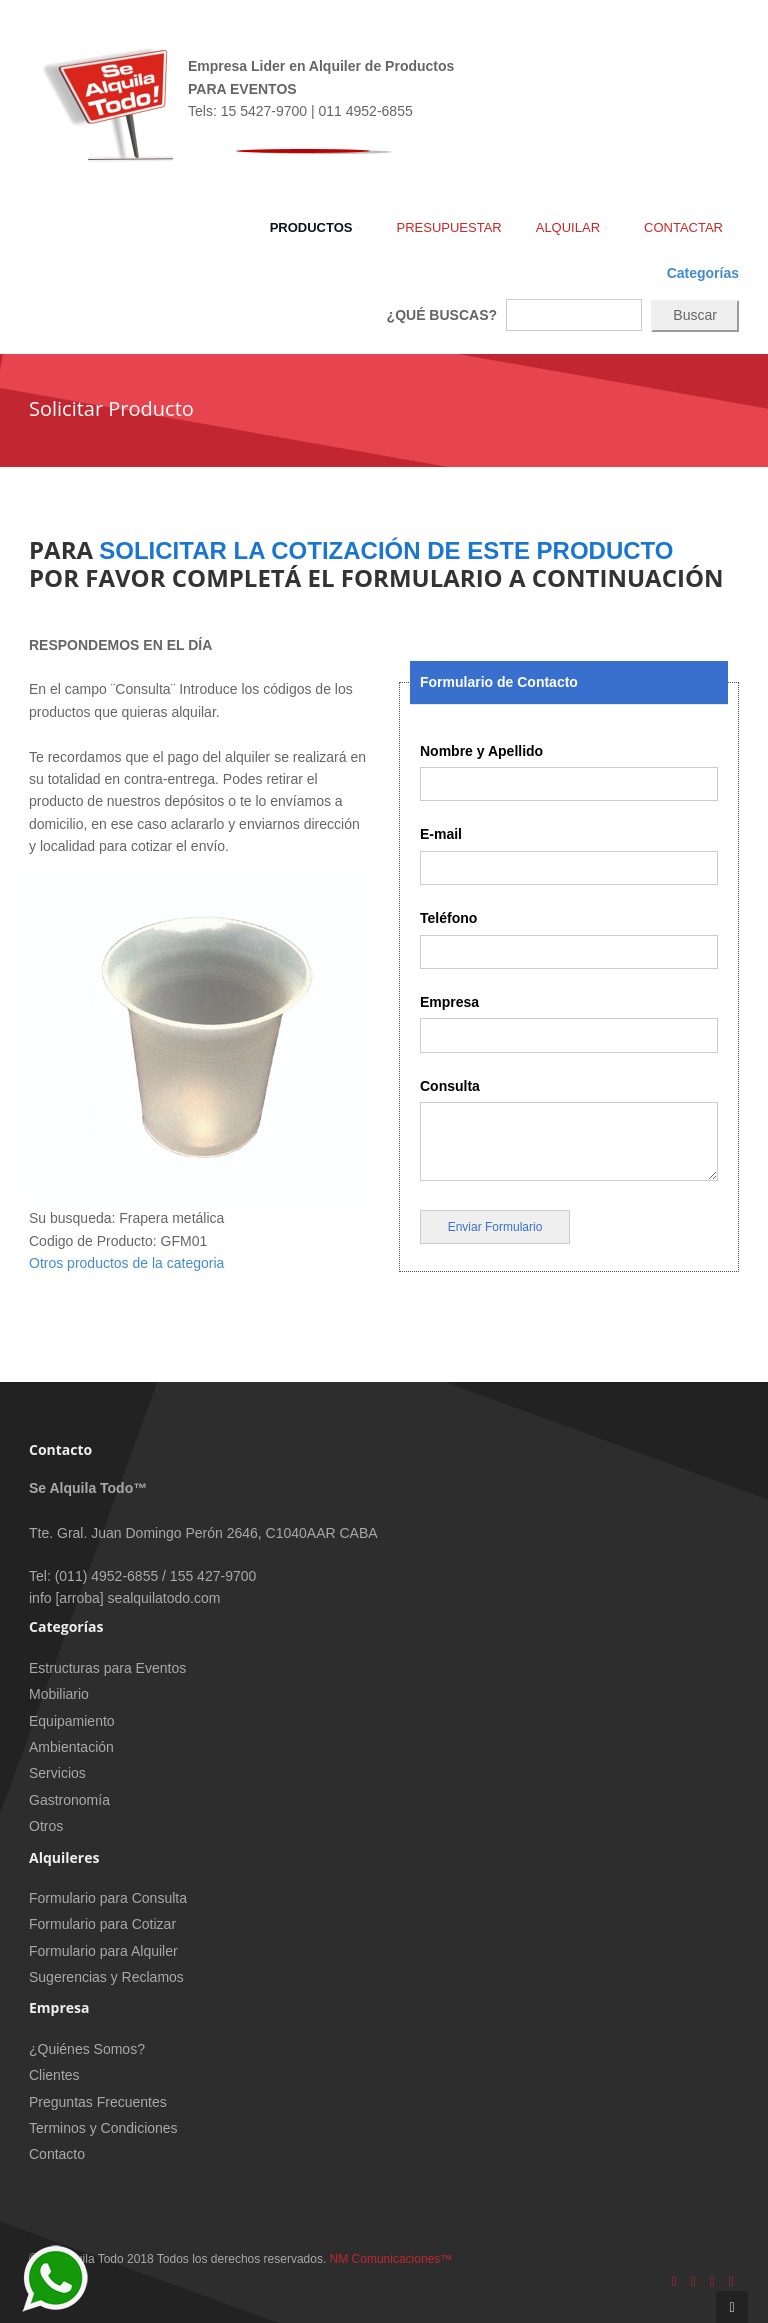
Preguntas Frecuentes (98, 2102)
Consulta (450, 1086)
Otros (46, 1826)
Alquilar (573, 227)
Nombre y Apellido (481, 751)
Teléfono (448, 918)
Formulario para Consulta (108, 1898)
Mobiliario (59, 1694)
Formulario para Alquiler (103, 1951)
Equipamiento (72, 1721)
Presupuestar (448, 227)
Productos (316, 227)
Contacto (57, 2154)
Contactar (683, 227)
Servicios (57, 1773)
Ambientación (71, 1747)
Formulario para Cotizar (102, 1924)
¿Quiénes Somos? (87, 2049)
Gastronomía (69, 1800)
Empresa (449, 1002)
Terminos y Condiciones (103, 2128)
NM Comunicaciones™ (391, 2259)
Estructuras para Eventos (107, 1668)
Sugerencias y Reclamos (106, 1977)
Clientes (54, 2075)
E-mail (441, 834)
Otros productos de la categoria (126, 1263)
